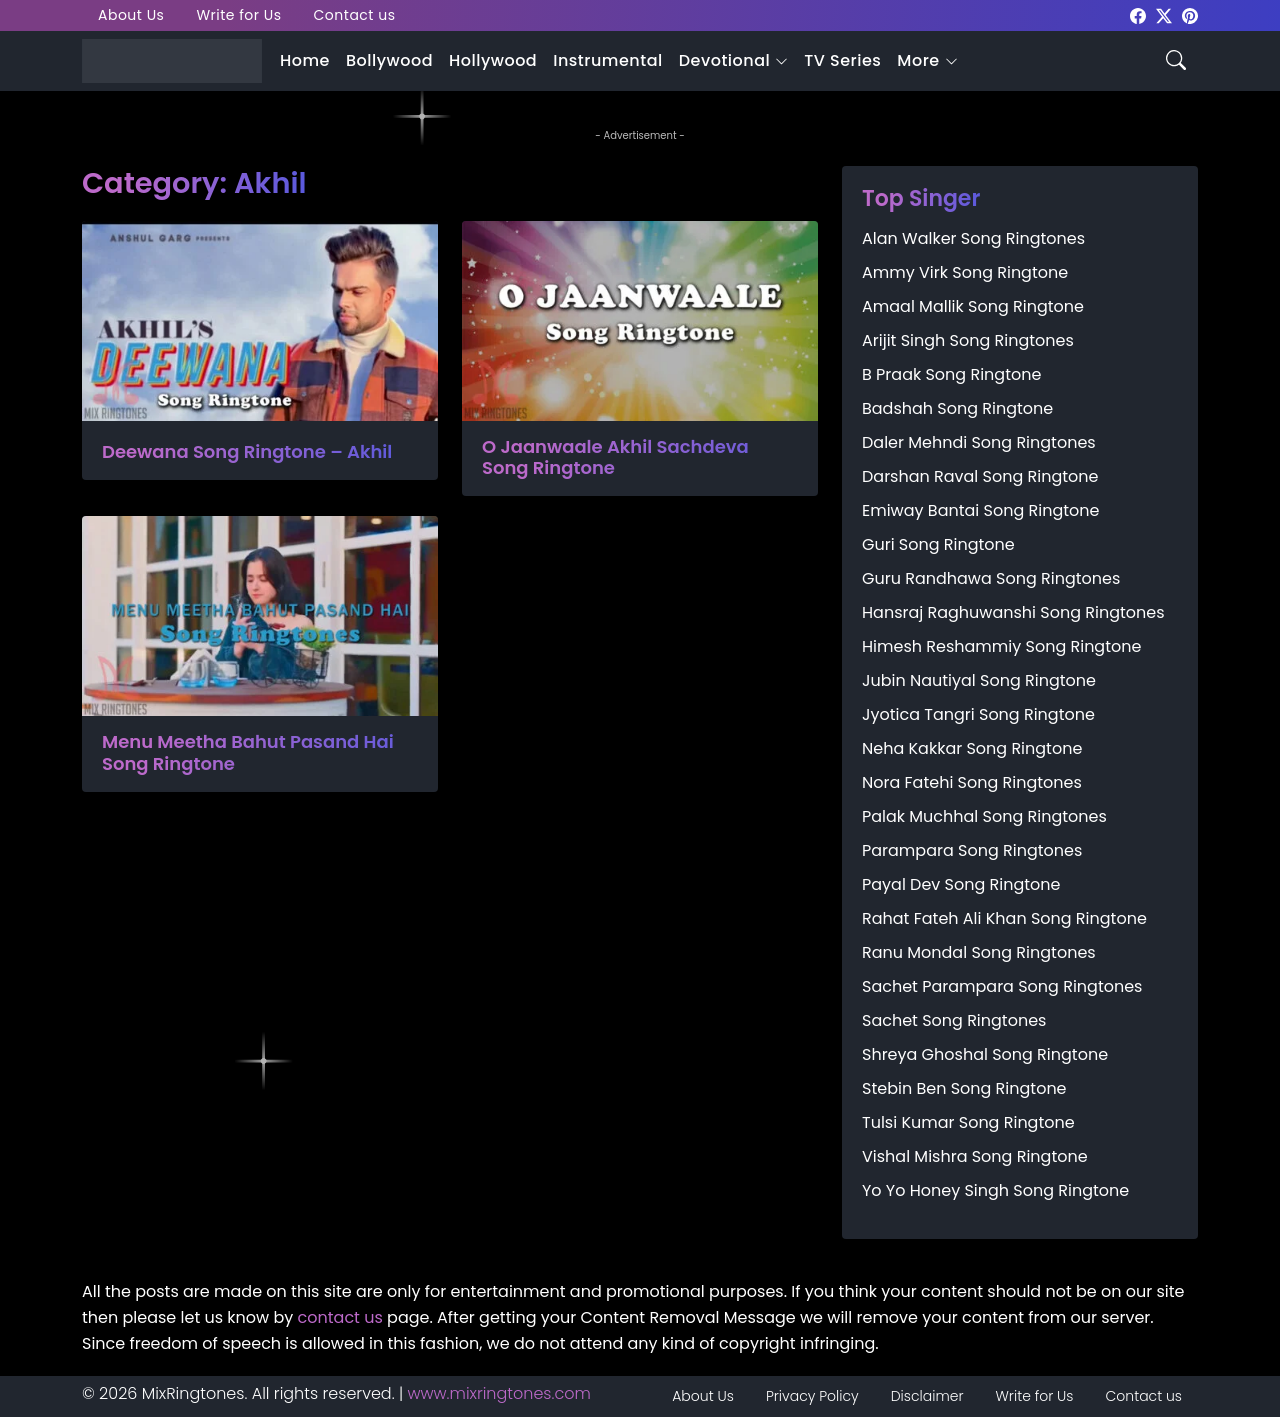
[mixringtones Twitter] (1164, 14)
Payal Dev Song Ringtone (961, 884)
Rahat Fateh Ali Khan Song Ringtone (1004, 918)
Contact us (355, 15)
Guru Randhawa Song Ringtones (991, 578)
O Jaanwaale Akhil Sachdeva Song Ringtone (615, 457)
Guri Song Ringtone (938, 544)
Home (305, 60)
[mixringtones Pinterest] (1190, 14)
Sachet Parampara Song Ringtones (1002, 986)
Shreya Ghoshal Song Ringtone (985, 1054)
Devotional (724, 60)
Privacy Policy (812, 1396)
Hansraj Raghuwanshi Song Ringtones (1013, 612)
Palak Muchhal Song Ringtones (984, 816)
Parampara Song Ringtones (972, 850)
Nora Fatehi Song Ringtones (972, 782)
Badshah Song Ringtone (957, 408)
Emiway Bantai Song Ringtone (980, 510)
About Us (131, 15)
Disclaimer (927, 1396)
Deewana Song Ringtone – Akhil (247, 452)
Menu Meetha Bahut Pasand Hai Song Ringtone (248, 752)
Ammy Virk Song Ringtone (965, 272)
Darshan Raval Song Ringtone (980, 476)
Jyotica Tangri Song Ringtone (978, 714)
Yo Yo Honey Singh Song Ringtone (995, 1190)
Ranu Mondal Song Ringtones (979, 952)
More (918, 60)
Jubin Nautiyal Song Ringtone (979, 680)
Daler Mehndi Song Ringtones (979, 442)
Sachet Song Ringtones (954, 1020)
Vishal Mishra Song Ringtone (975, 1156)
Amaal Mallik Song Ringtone (973, 306)
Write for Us (238, 15)
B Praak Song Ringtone (951, 374)
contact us (340, 1317)
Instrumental (608, 60)
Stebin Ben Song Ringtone (964, 1088)
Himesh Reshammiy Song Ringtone (1001, 646)
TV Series (842, 60)
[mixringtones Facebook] (1138, 14)
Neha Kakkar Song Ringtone (972, 748)
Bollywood (389, 60)
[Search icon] (1176, 58)
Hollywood (493, 60)
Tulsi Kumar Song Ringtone (968, 1122)
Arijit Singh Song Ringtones (968, 340)
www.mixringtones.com (499, 1393)
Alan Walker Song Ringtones (973, 238)
